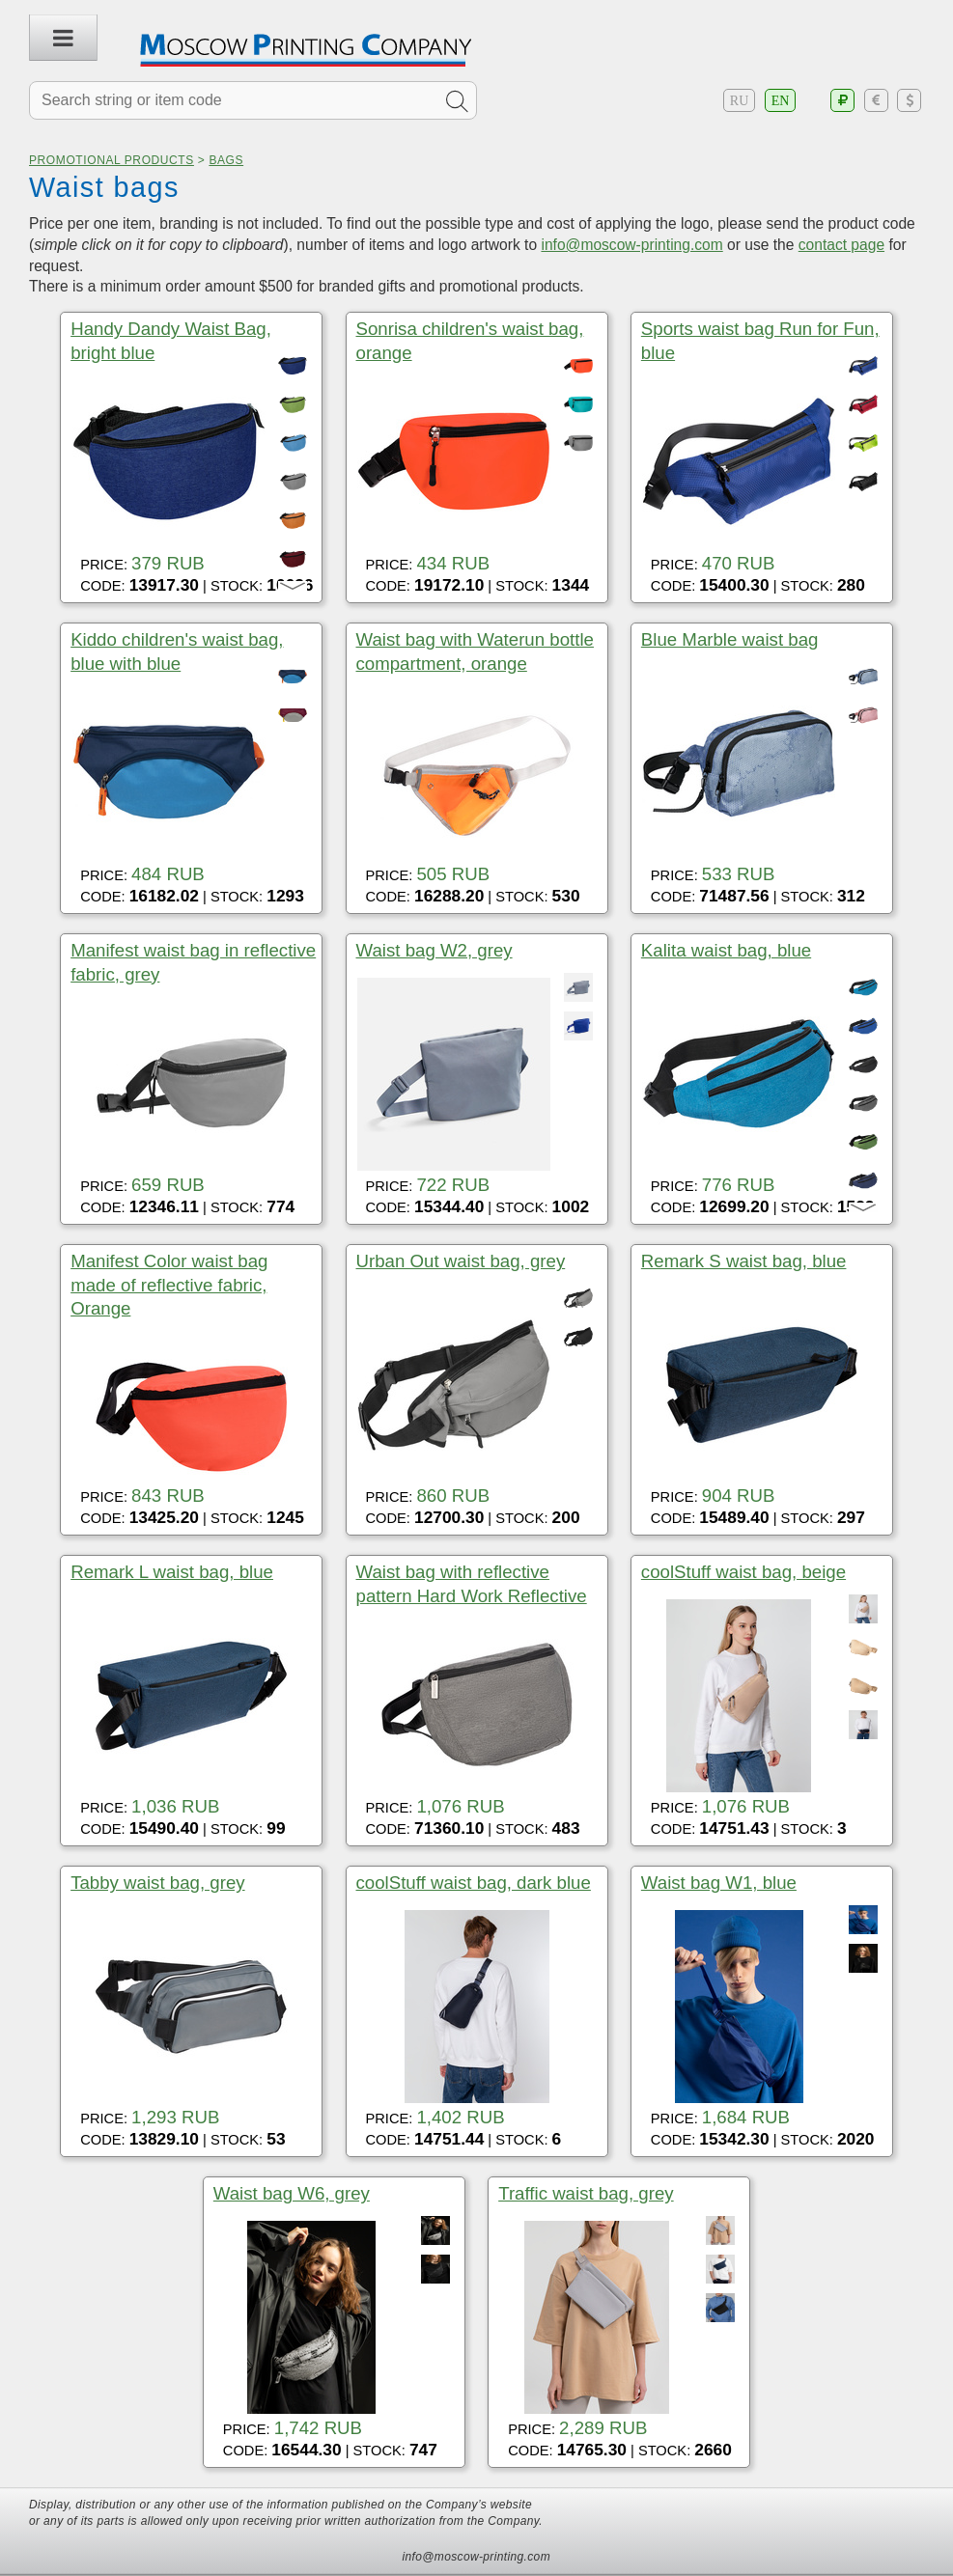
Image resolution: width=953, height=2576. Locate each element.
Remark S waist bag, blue (744, 1261)
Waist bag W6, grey (291, 2193)
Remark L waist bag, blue (171, 1572)
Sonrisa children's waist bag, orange (470, 340)
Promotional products (111, 160)
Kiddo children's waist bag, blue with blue (176, 651)
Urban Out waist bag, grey (461, 1261)
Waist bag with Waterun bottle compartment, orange (475, 651)
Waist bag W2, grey (434, 950)
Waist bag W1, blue (719, 1882)
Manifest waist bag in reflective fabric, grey (193, 961)
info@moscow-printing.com (631, 244)
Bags (226, 160)
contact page (841, 244)
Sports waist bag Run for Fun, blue (760, 340)
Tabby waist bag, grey (157, 1882)
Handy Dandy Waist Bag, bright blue (170, 340)
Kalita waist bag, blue (726, 950)
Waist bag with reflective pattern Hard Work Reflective (471, 1583)
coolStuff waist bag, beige (743, 1572)
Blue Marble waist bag (730, 639)
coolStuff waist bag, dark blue (473, 1882)
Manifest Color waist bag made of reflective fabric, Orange (168, 1284)
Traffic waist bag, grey (585, 2193)
